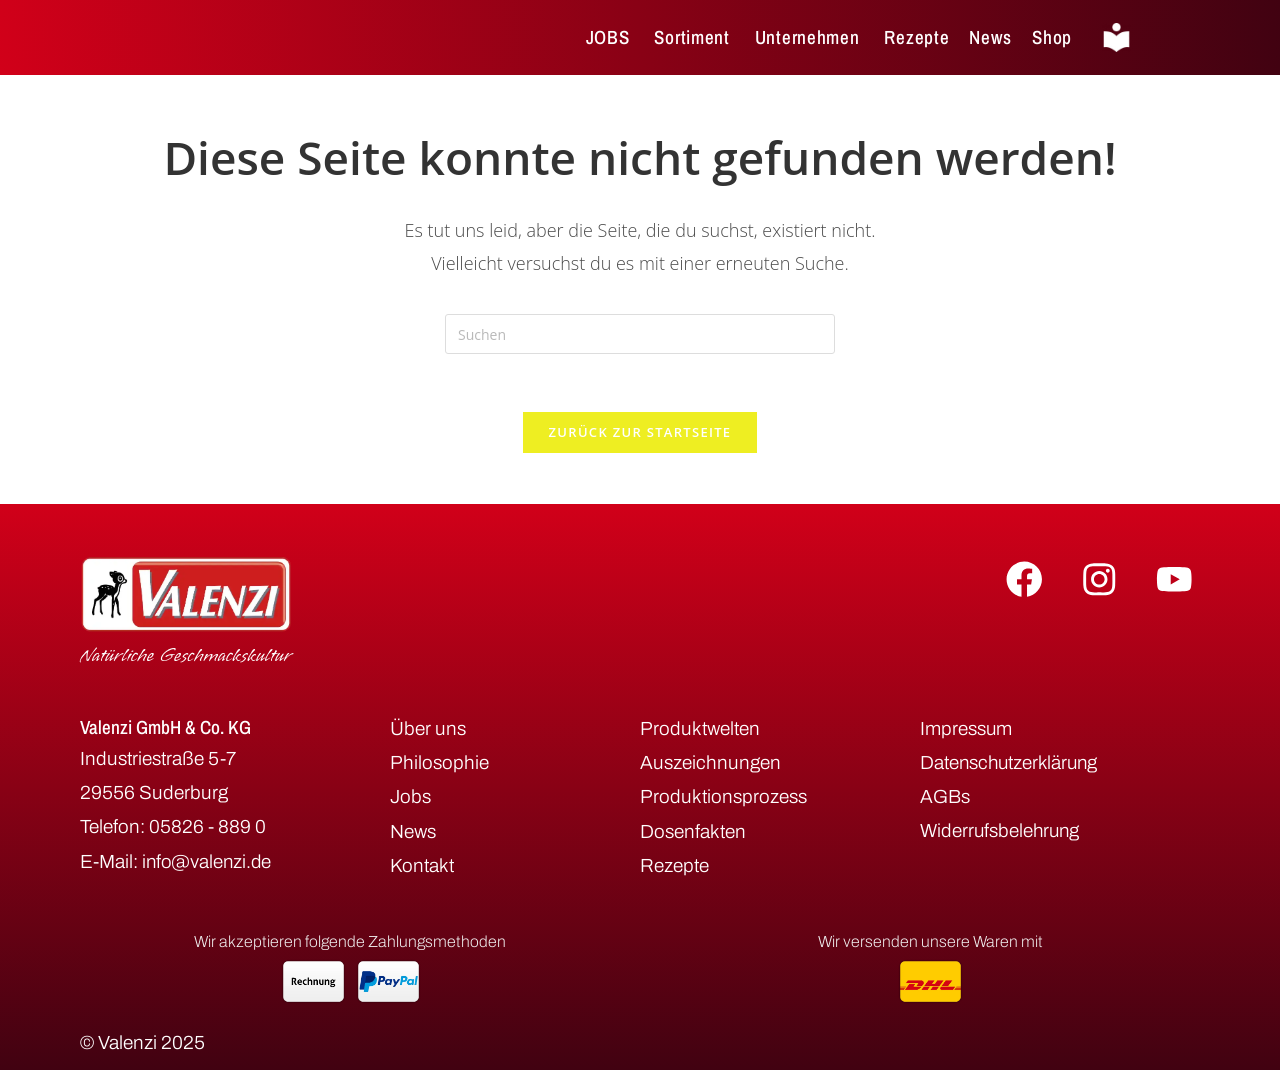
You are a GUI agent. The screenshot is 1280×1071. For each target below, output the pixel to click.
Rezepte (674, 868)
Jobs (410, 800)
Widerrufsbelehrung (1001, 834)
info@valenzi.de (208, 864)
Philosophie (439, 765)
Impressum (966, 731)
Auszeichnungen (710, 765)
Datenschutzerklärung (1011, 765)
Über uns (428, 731)
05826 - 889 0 (207, 829)
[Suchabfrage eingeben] (640, 334)
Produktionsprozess (723, 800)
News (413, 834)
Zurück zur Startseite (640, 435)
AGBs (945, 800)
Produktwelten (700, 731)
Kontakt (422, 868)
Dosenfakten (693, 834)
